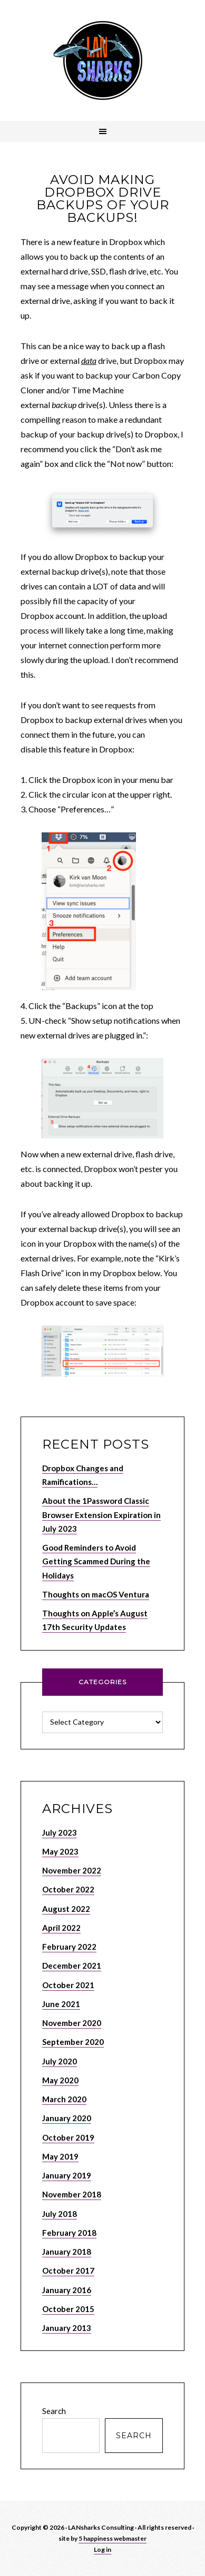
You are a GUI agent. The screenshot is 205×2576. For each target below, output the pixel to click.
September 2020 (73, 2041)
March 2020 (64, 2099)
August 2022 (66, 1908)
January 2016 (66, 2290)
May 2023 (60, 1851)
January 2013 (66, 2328)
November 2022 (71, 1870)
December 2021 (71, 1965)
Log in (102, 2549)
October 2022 (68, 1889)
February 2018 (69, 2232)
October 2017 (68, 2270)
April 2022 (61, 1927)
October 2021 (68, 1985)
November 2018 (71, 2194)
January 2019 (66, 2175)
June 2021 (61, 2004)
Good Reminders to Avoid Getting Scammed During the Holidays (96, 1561)
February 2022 (69, 1946)
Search (54, 2411)
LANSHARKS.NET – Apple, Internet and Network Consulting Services (102, 60)
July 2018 (59, 2213)
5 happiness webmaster (113, 2538)
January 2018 (66, 2251)
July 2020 (59, 2061)
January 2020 (66, 2118)
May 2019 (60, 2156)
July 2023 (59, 1832)
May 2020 (60, 2080)
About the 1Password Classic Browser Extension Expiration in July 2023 (101, 1514)
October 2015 (68, 2309)
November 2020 (71, 2023)
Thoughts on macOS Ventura (95, 1594)
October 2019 (68, 2137)
